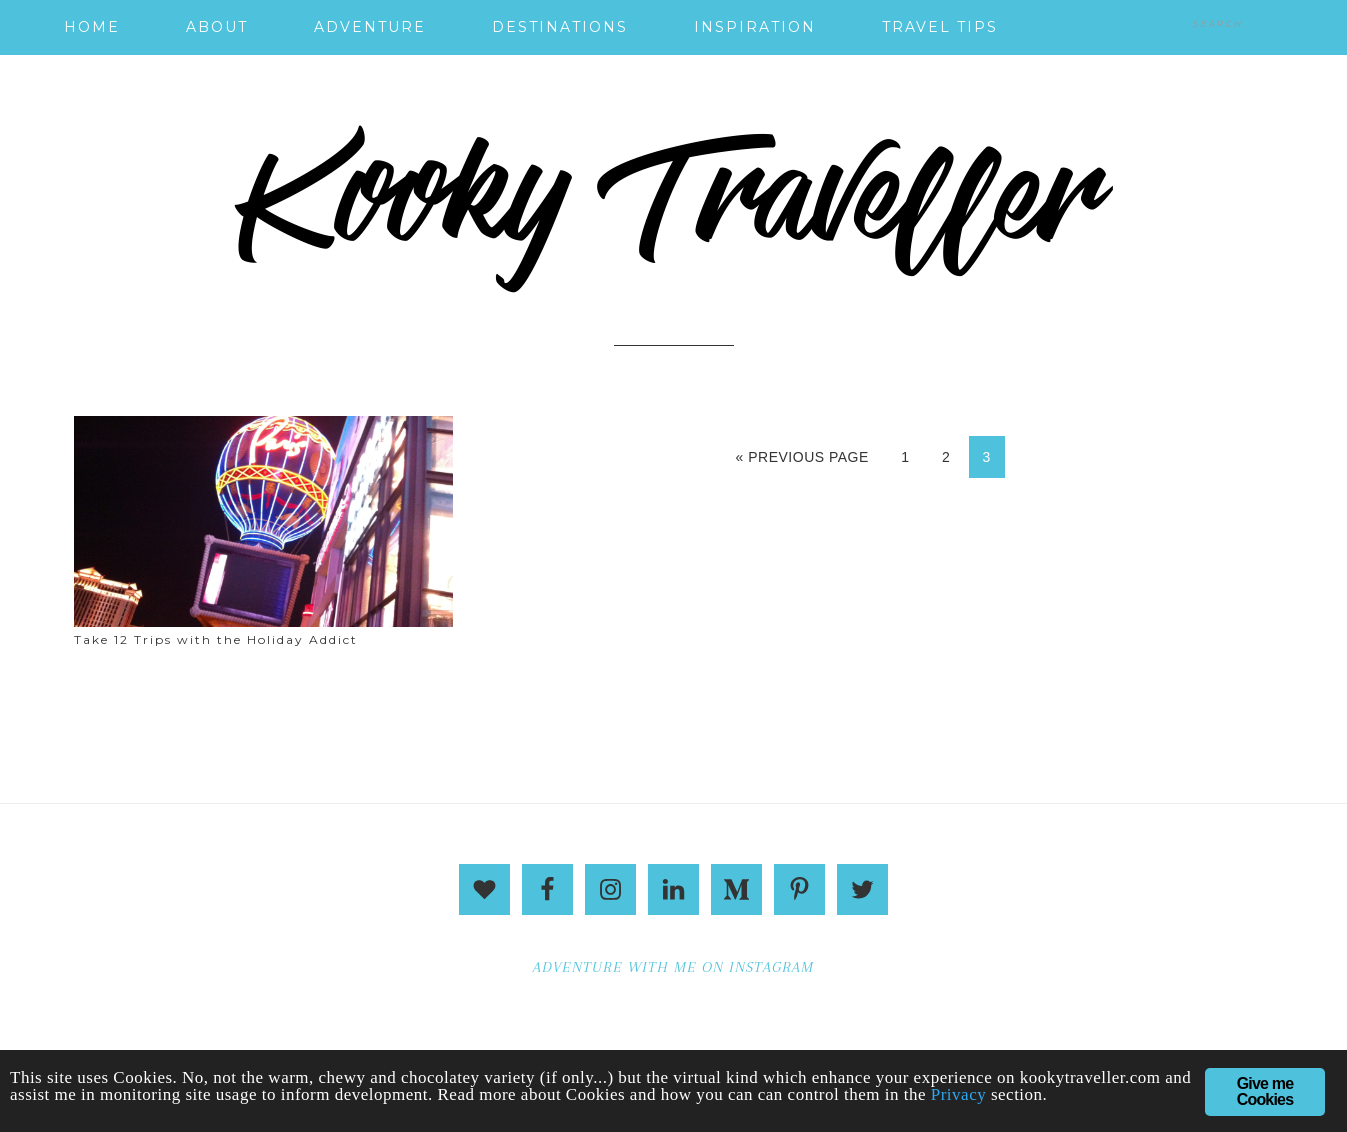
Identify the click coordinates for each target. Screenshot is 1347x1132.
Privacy (958, 1094)
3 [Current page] (987, 457)
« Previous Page (802, 457)
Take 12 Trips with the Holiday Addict (216, 639)
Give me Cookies (1265, 1091)
